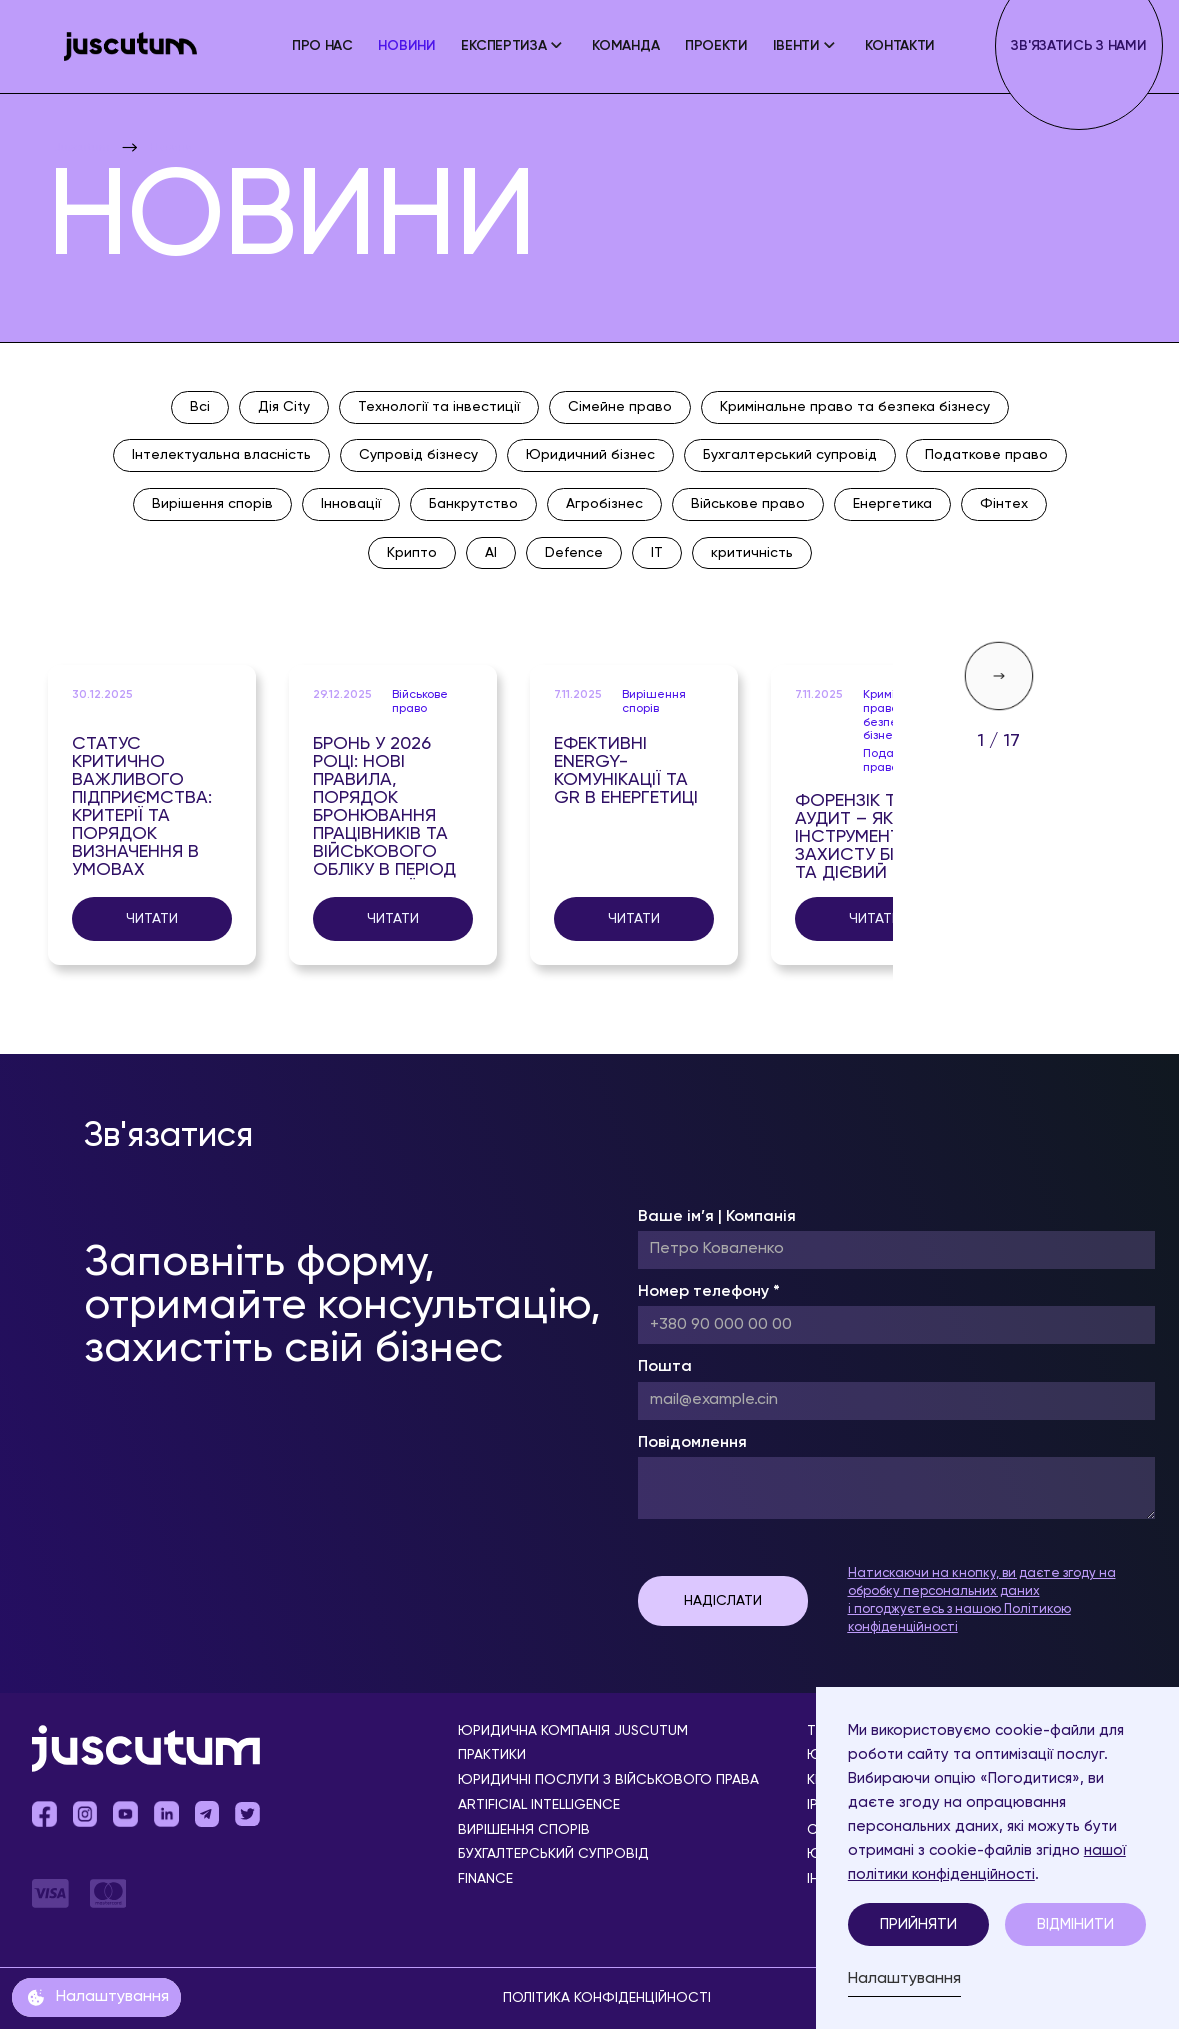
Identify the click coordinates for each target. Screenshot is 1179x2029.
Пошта (665, 1367)
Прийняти (918, 1924)
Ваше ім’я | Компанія (717, 1217)
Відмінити (1075, 1924)
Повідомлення (692, 1443)
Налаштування (904, 1979)
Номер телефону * (709, 1292)
